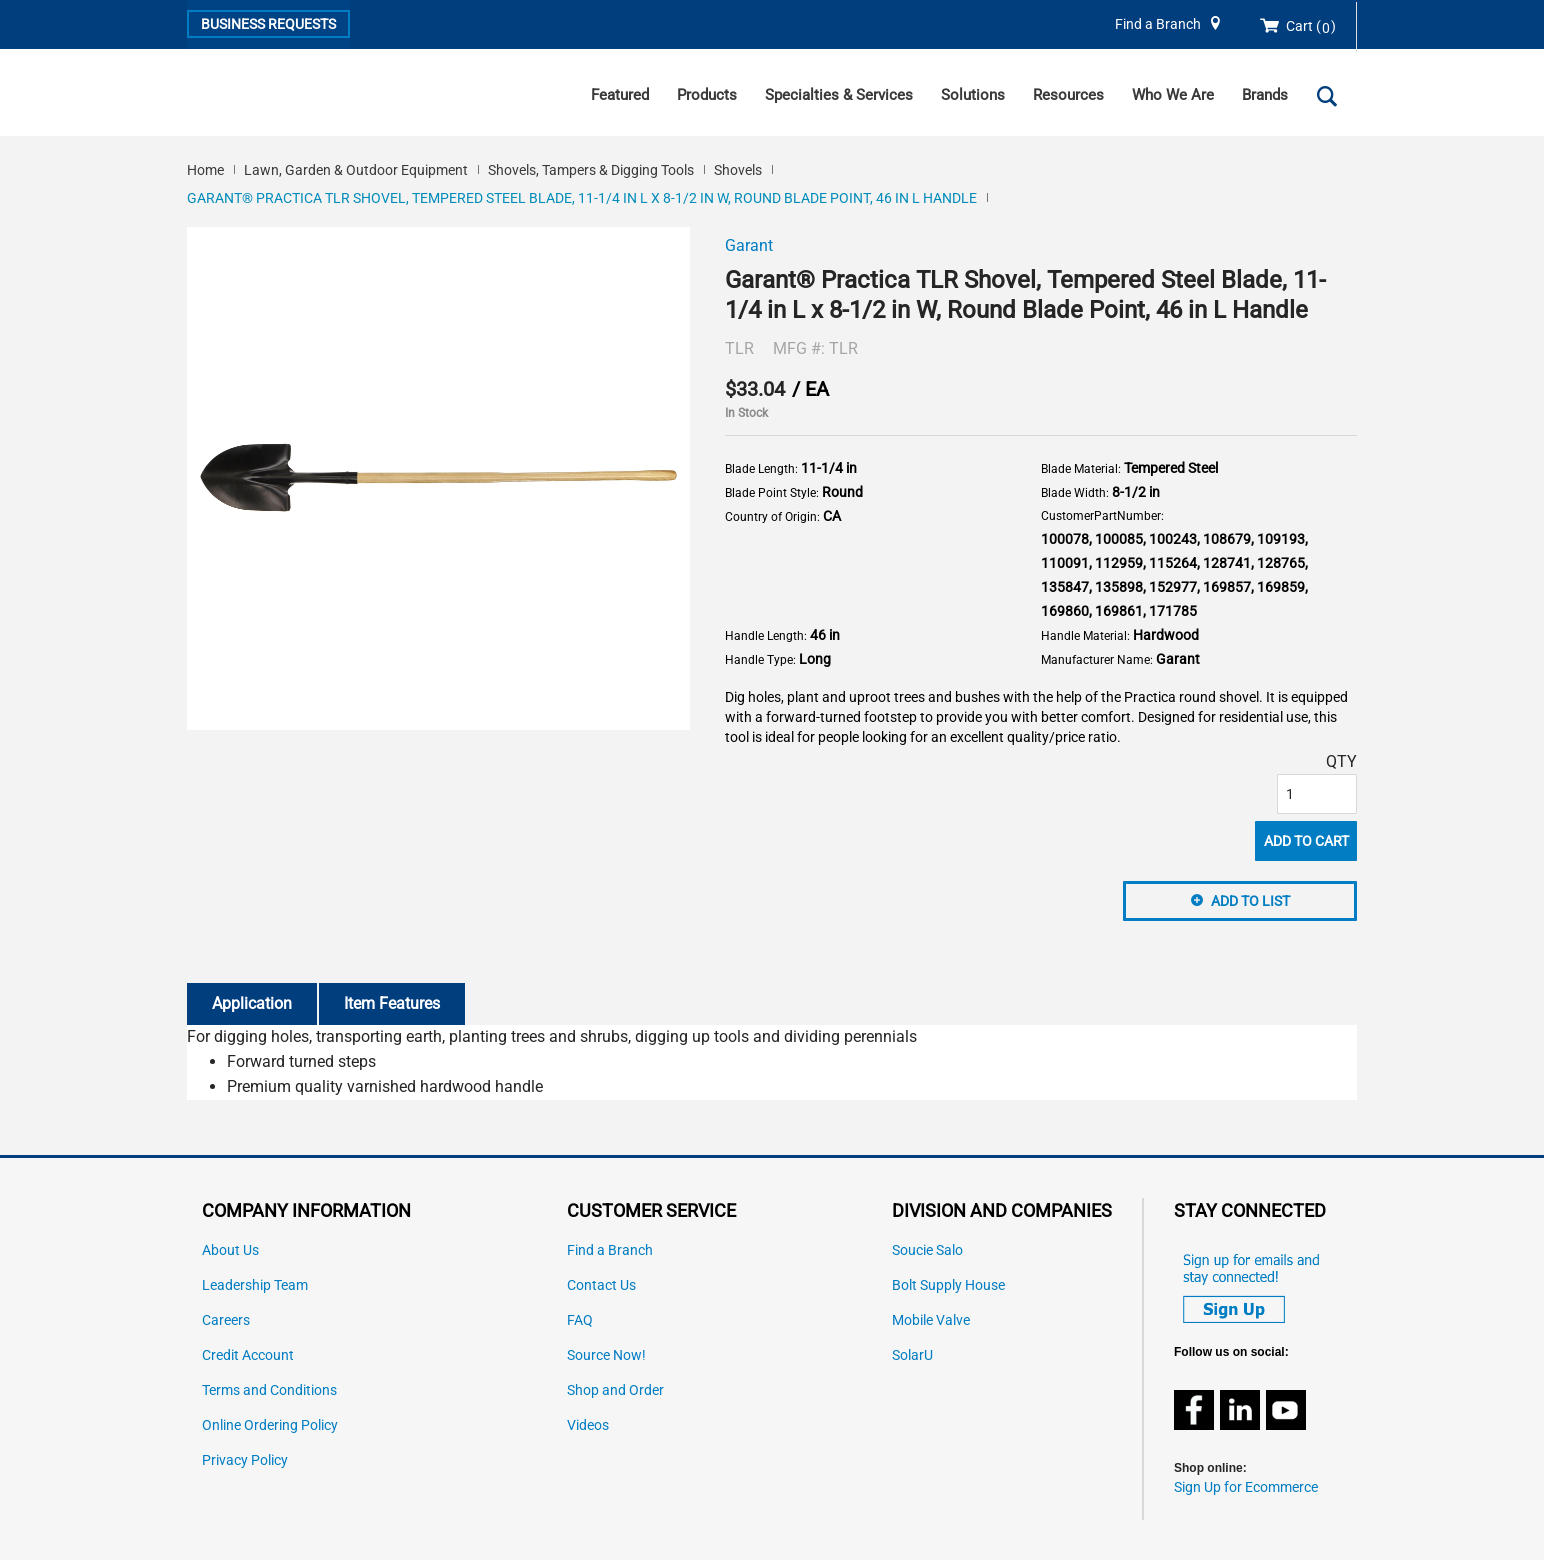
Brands (1265, 95)
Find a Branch (1158, 24)
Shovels (738, 170)
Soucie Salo (927, 1250)
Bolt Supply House (948, 1285)
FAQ (580, 1320)
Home (205, 170)
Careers (226, 1320)
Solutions (973, 95)
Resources (1068, 95)
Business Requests (268, 24)
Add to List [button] (1250, 901)
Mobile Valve (931, 1320)
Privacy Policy (245, 1460)
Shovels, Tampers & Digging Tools (591, 170)
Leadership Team (255, 1285)
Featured (620, 95)
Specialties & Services (839, 95)
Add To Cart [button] (1306, 841)
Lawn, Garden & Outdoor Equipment (356, 170)
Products (707, 95)
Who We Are (1173, 95)
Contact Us (601, 1285)
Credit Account (248, 1355)
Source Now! (606, 1355)
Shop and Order (615, 1390)
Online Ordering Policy (270, 1425)
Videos (588, 1425)
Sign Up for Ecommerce (1246, 1487)
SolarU (912, 1355)
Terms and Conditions (269, 1390)
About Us (230, 1250)
